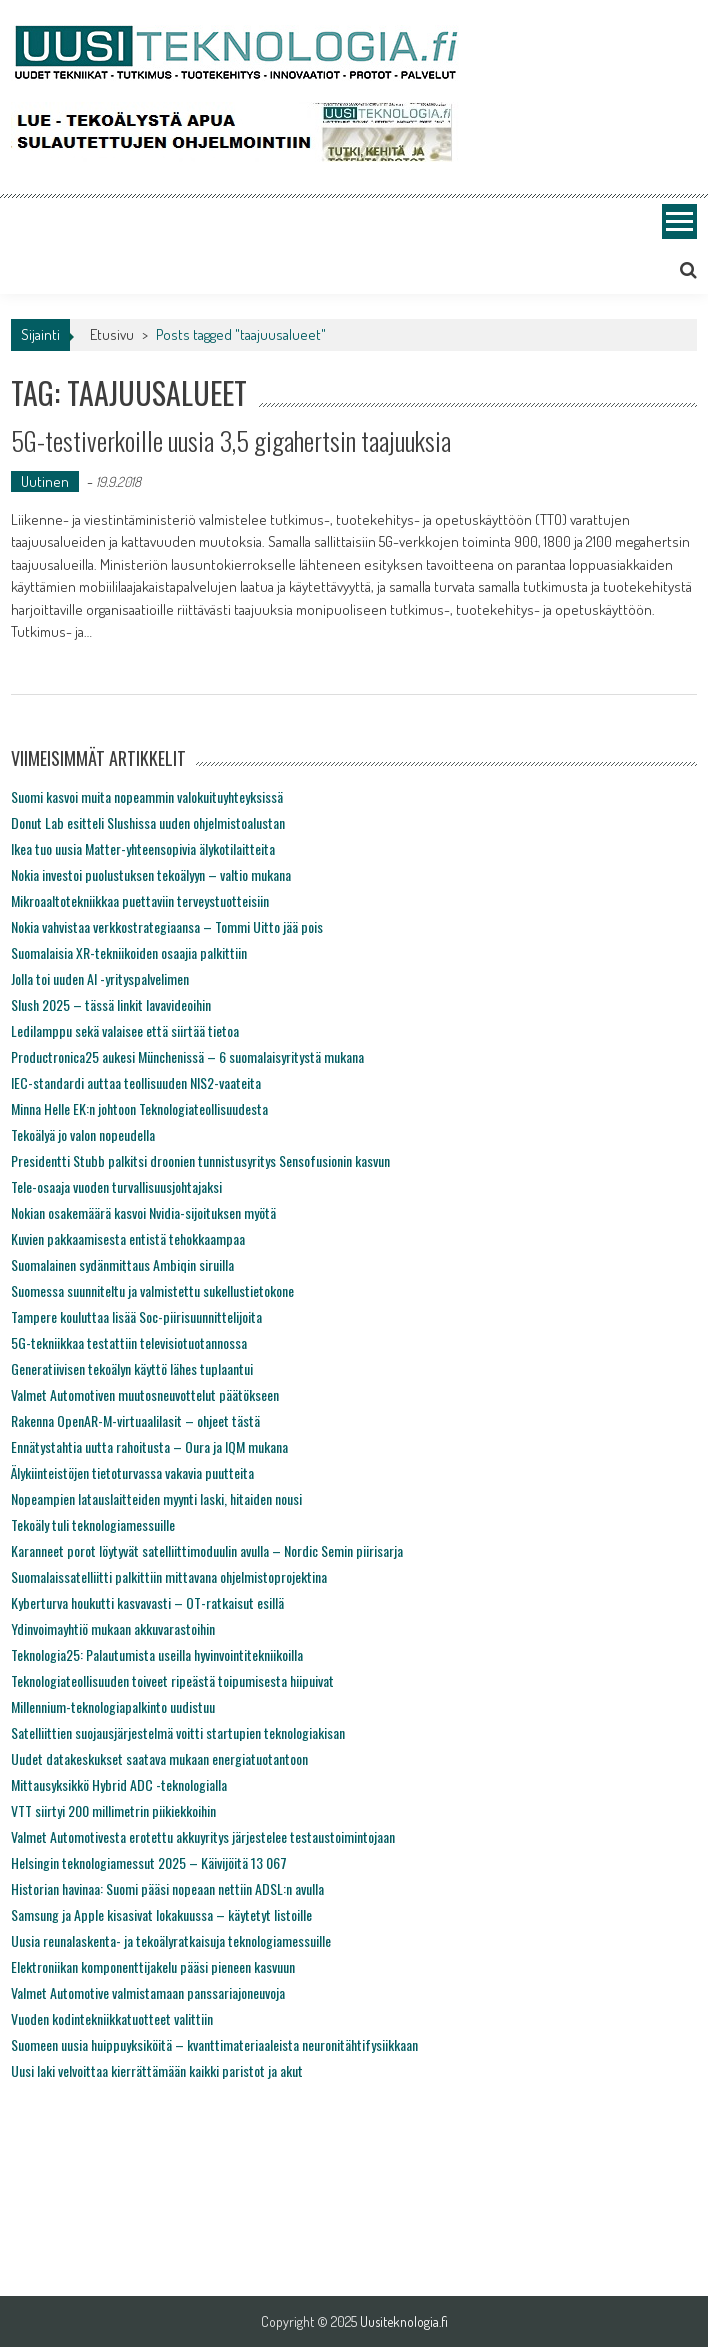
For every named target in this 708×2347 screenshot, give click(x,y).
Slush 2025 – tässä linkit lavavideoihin (111, 1004)
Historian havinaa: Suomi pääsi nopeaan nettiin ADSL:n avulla (167, 1888)
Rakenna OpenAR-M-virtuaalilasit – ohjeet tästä (135, 1420)
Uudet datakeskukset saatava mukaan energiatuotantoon (159, 1758)
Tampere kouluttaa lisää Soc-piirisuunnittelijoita (136, 1316)
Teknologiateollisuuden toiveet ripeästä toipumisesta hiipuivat (172, 1680)
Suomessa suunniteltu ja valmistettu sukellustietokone (152, 1290)
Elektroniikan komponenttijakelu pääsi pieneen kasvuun (153, 1966)
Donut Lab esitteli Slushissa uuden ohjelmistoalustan (148, 822)
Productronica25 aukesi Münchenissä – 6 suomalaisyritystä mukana (187, 1056)
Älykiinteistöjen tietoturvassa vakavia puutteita (132, 1472)
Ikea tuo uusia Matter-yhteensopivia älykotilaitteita (143, 848)
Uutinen (45, 481)
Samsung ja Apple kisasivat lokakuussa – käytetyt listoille (161, 1914)
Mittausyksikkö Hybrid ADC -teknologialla (119, 1784)
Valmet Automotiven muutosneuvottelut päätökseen (145, 1394)
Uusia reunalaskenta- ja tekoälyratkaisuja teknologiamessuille (171, 1940)
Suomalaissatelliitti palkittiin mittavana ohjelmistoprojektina (169, 1576)
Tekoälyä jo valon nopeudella (83, 1134)
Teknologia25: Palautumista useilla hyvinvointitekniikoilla (157, 1654)
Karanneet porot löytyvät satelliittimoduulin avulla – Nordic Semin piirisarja (207, 1550)
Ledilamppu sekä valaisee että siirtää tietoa (125, 1030)
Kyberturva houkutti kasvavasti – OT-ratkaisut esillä (147, 1602)
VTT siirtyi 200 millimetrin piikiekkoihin (113, 1810)
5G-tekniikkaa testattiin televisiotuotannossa (129, 1342)
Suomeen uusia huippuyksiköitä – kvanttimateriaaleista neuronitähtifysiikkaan (214, 2044)
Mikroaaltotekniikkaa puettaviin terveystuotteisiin (140, 900)
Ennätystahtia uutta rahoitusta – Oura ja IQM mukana (149, 1446)
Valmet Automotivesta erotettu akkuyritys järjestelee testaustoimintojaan (203, 1836)
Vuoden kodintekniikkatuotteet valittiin (112, 2018)
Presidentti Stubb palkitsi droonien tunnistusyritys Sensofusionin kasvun (200, 1160)
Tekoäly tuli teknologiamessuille (93, 1524)
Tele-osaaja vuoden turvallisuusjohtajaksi (116, 1186)
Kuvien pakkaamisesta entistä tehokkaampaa (128, 1238)
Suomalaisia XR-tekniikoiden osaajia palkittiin (129, 952)
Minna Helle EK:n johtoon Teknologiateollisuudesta (139, 1108)
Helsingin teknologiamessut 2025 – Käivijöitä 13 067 (149, 1862)
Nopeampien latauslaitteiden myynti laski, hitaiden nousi (156, 1498)
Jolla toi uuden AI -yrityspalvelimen (100, 978)
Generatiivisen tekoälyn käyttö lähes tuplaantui (132, 1368)
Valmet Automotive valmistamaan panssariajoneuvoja (148, 1992)
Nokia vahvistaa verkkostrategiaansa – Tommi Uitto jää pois (167, 926)
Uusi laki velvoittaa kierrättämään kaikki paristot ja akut (157, 2070)
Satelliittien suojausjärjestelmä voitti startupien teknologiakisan (178, 1732)
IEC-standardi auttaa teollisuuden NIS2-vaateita (136, 1082)
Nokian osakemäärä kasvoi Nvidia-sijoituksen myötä (143, 1212)
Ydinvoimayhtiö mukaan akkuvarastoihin (113, 1628)
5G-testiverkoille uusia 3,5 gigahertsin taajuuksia (231, 440)
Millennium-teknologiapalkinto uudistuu (113, 1706)
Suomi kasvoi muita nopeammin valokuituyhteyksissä (147, 796)
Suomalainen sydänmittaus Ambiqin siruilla (122, 1264)
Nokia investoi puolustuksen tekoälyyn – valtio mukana (151, 874)
